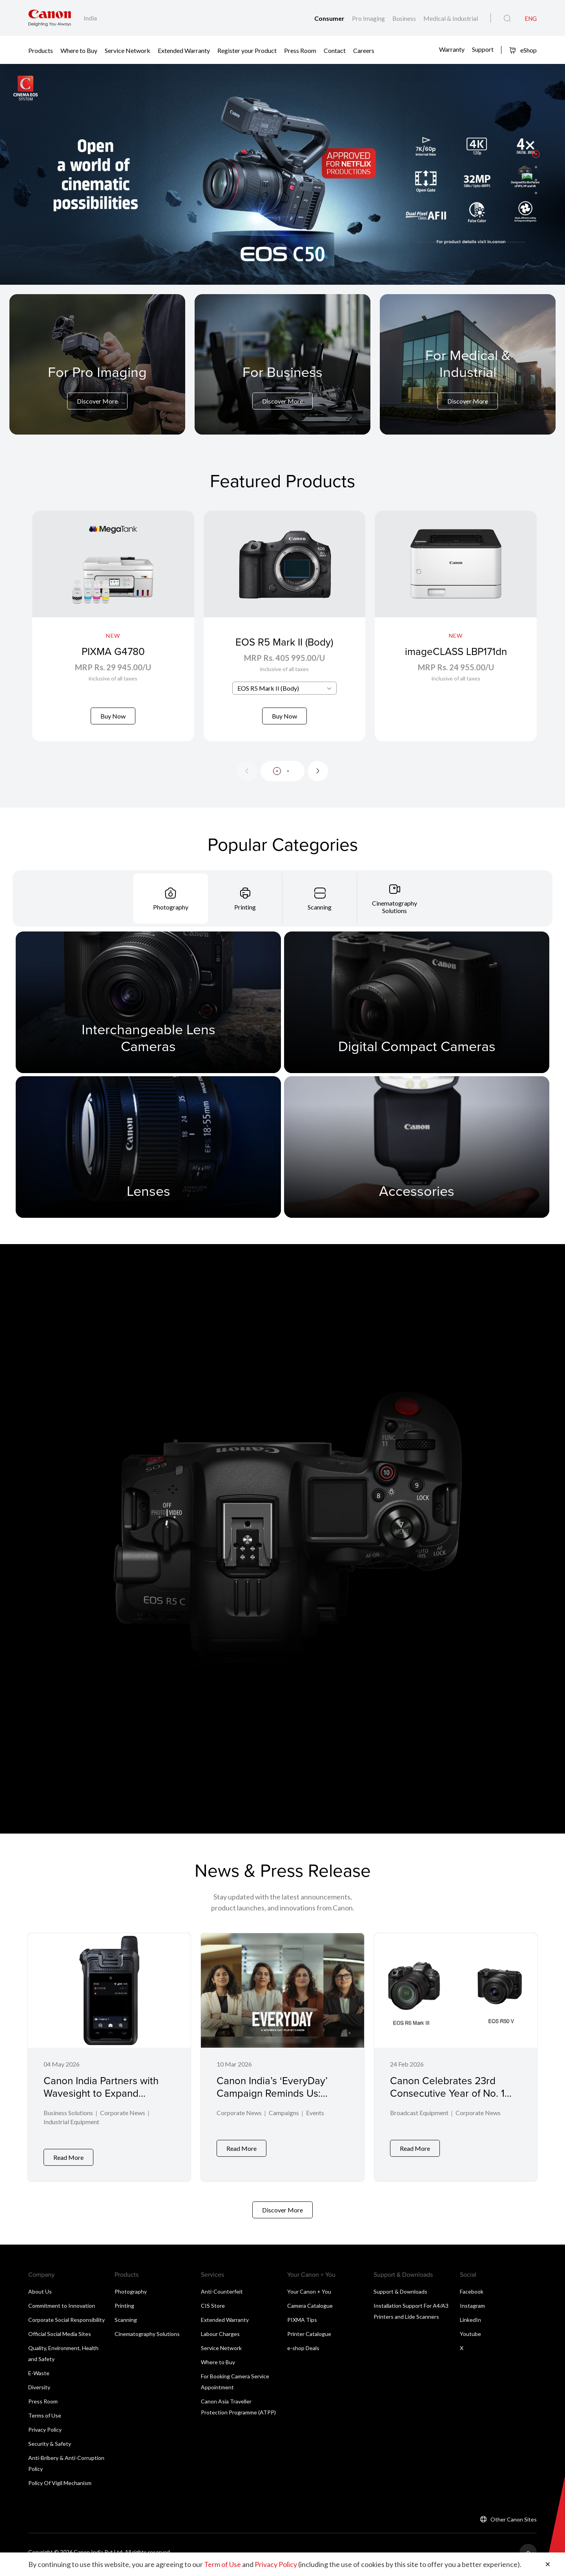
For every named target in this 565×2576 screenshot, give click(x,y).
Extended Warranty (184, 50)
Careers (363, 50)
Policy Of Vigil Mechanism (59, 2487)
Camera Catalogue (310, 2310)
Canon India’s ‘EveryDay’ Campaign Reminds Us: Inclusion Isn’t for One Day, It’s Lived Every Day (276, 2109)
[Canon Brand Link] (49, 17)
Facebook (471, 2295)
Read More (68, 2161)
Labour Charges (220, 2338)
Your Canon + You (309, 2295)
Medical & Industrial (450, 18)
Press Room (300, 50)
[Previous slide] (247, 780)
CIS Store (213, 2310)
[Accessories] (416, 1156)
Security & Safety (49, 2448)
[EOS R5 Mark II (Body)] (285, 631)
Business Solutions (68, 2123)
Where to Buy (78, 50)
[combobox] (284, 697)
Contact (335, 50)
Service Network (127, 50)
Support (483, 49)
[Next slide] (318, 780)
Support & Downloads (400, 2295)
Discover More (97, 401)
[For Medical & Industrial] (467, 377)
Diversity (39, 2391)
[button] (536, 154)
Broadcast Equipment (419, 2123)
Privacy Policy (45, 2433)
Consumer (330, 18)
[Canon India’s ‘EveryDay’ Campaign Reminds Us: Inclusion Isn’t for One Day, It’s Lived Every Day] (282, 2064)
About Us (40, 2295)
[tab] (170, 908)
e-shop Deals (303, 2352)
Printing (124, 2310)
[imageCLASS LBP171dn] (456, 631)
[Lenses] (148, 1156)
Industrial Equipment (71, 2132)
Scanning (126, 2324)
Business (404, 18)
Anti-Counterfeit (222, 2295)
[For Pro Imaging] (97, 386)
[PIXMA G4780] (113, 631)
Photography (131, 2295)
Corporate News (122, 2123)
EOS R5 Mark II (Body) (284, 651)
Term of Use (222, 2564)
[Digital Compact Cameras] (416, 1011)
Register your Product (247, 50)
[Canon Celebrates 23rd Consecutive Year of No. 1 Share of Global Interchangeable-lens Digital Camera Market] (455, 2064)
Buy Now (113, 716)
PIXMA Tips (302, 2324)
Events (315, 2123)
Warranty (452, 49)
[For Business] (282, 386)
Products (40, 50)
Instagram (472, 2310)
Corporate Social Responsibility (66, 2324)
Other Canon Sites (513, 2523)
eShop (523, 50)
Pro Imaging (369, 18)
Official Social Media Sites (59, 2338)
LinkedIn (470, 2324)
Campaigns (284, 2123)
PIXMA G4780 (113, 651)
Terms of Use (44, 2419)
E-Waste (38, 2377)
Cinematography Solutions (147, 2338)
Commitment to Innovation (61, 2310)
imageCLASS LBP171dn (456, 651)
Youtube (470, 2338)
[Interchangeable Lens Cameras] (148, 1011)
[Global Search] (507, 18)
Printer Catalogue (309, 2338)
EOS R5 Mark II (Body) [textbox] (268, 697)
